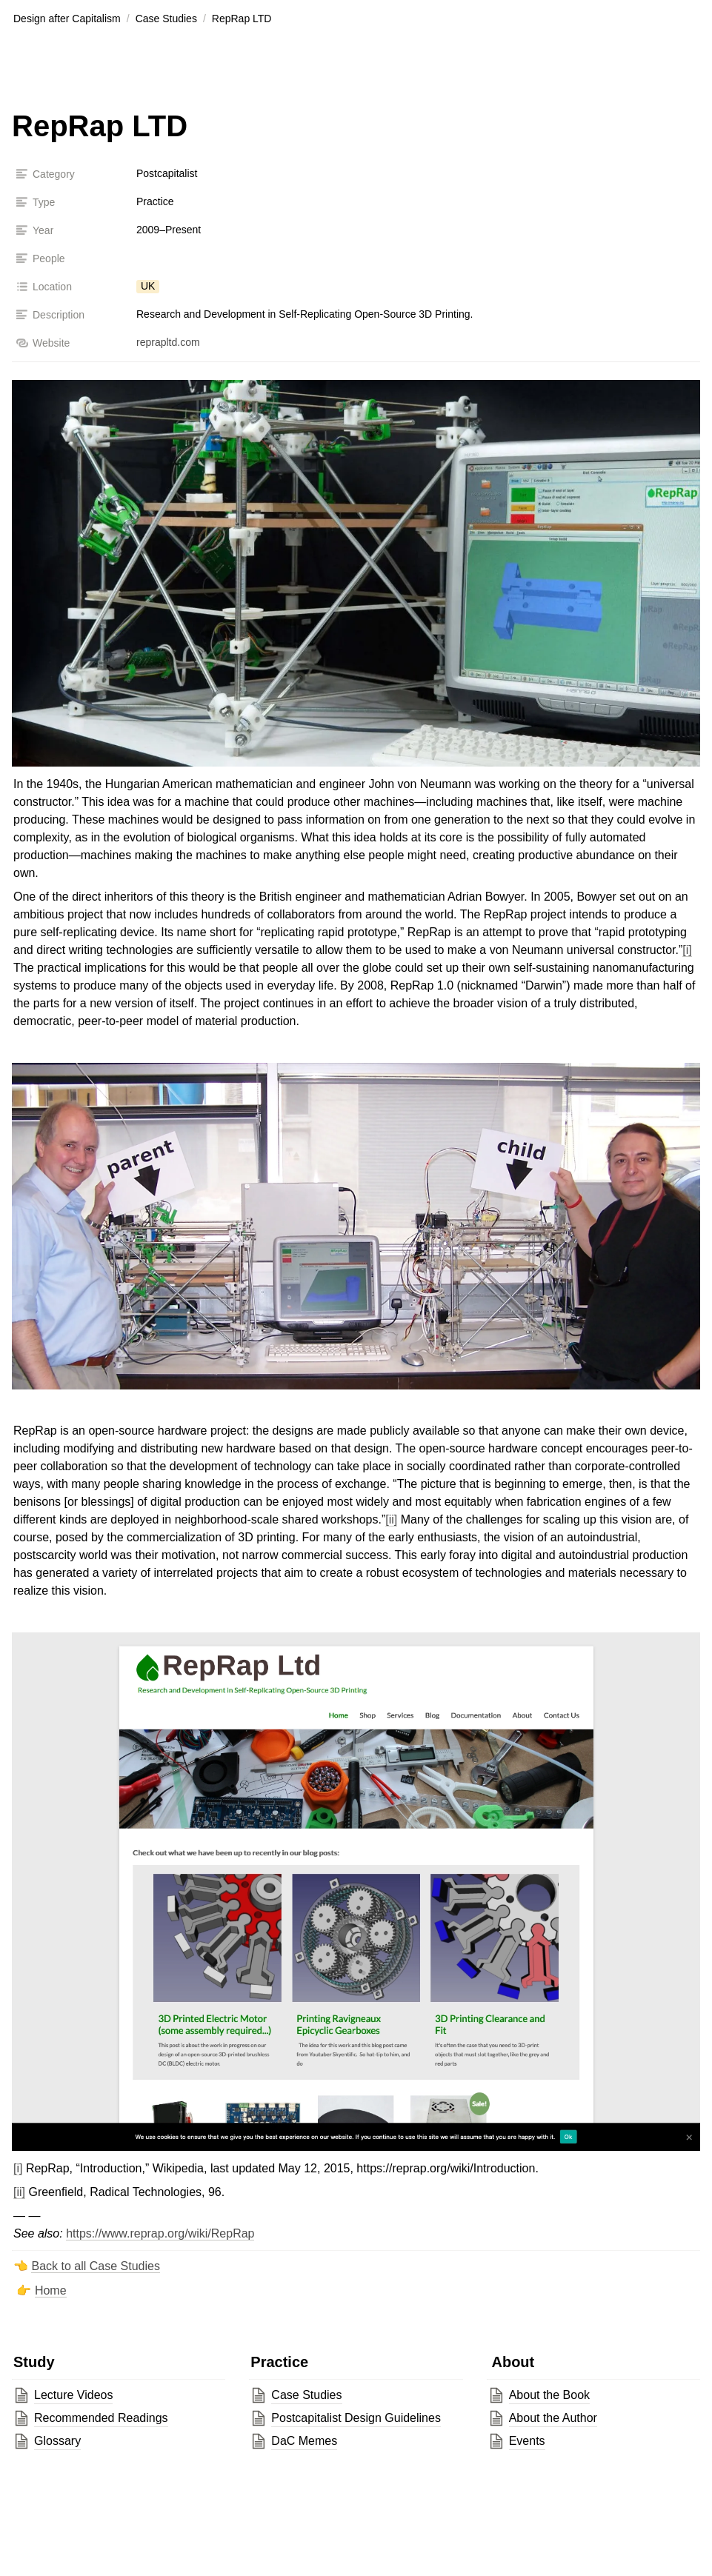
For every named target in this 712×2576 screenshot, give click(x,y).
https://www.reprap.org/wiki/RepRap (160, 2233)
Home (51, 2290)
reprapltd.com (168, 342)
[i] (686, 950)
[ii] (391, 1519)
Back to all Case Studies (95, 2266)
